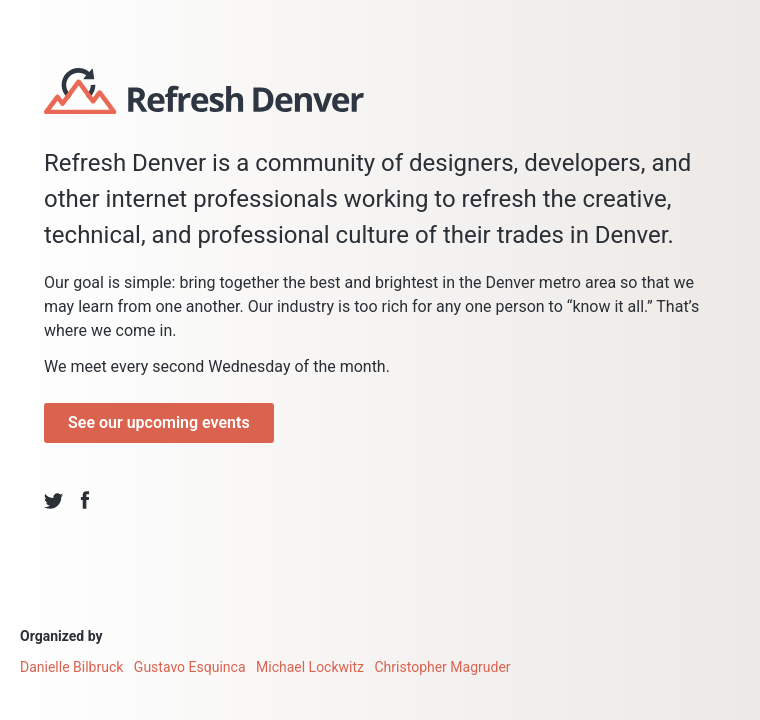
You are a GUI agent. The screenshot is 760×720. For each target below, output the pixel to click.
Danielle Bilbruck (71, 667)
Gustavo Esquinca (190, 667)
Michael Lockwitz (310, 667)
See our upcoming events (159, 422)
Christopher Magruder (443, 667)
